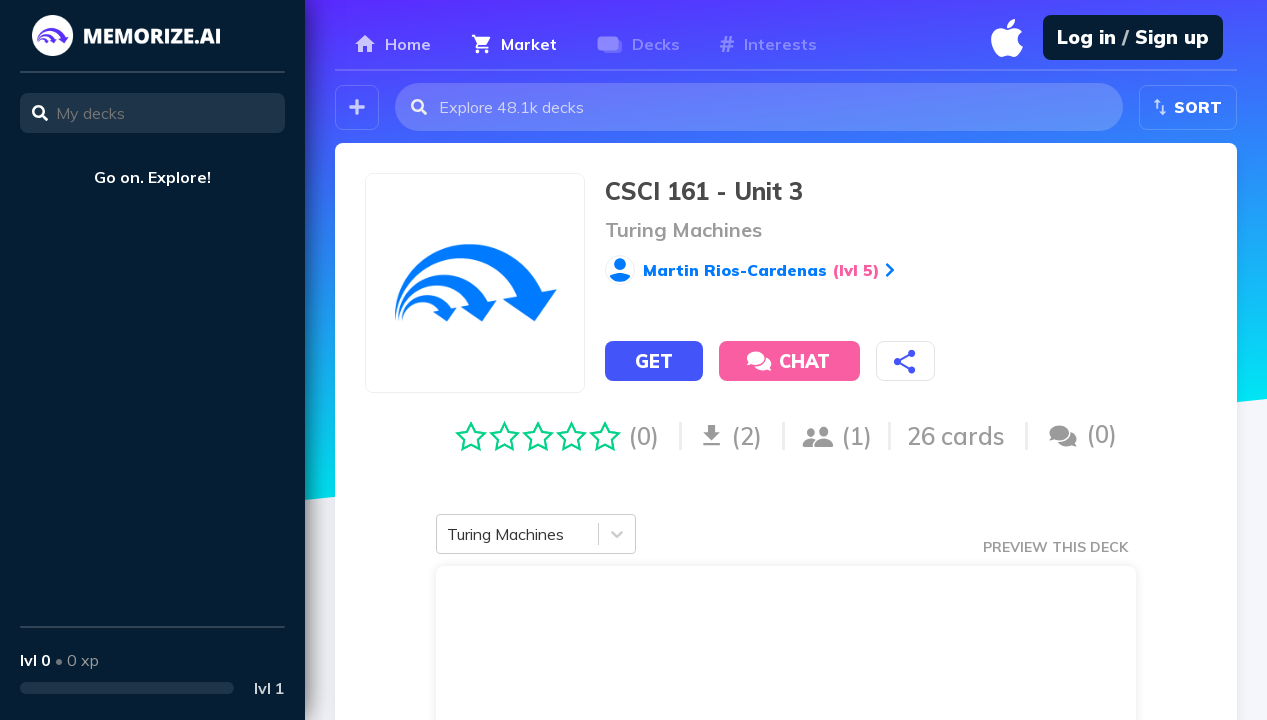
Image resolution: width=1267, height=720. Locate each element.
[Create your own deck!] (357, 107)
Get (654, 361)
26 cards (956, 436)
